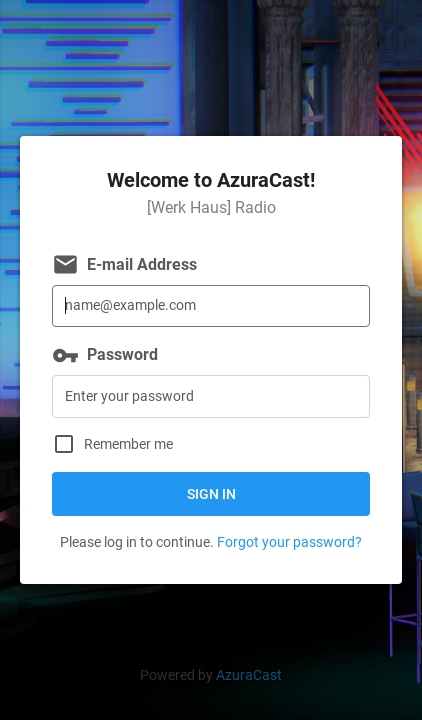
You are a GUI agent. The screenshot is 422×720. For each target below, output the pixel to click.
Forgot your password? (289, 542)
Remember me (128, 444)
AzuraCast (249, 675)
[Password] (211, 396)
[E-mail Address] (211, 306)
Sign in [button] (211, 494)
